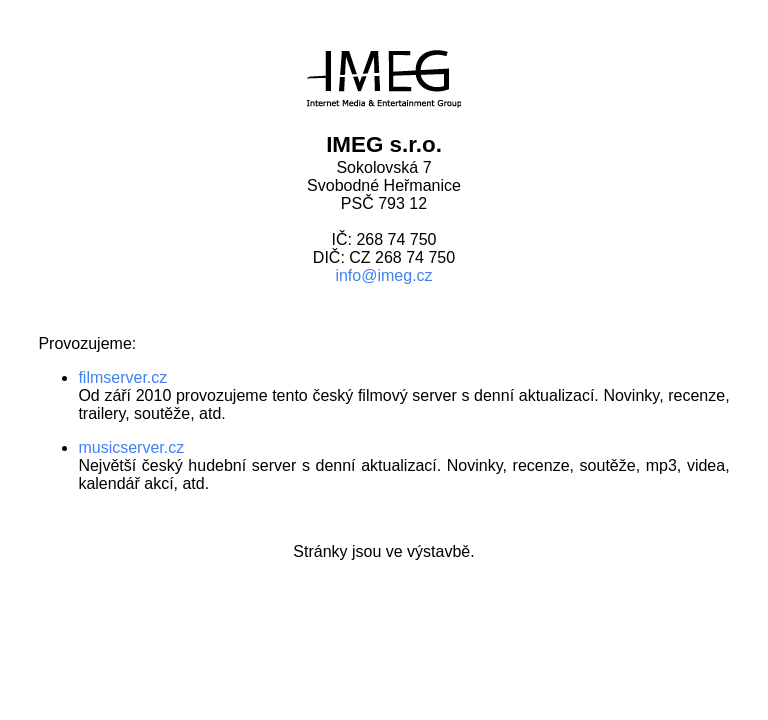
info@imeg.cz (383, 275)
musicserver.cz (131, 447)
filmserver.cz (122, 377)
